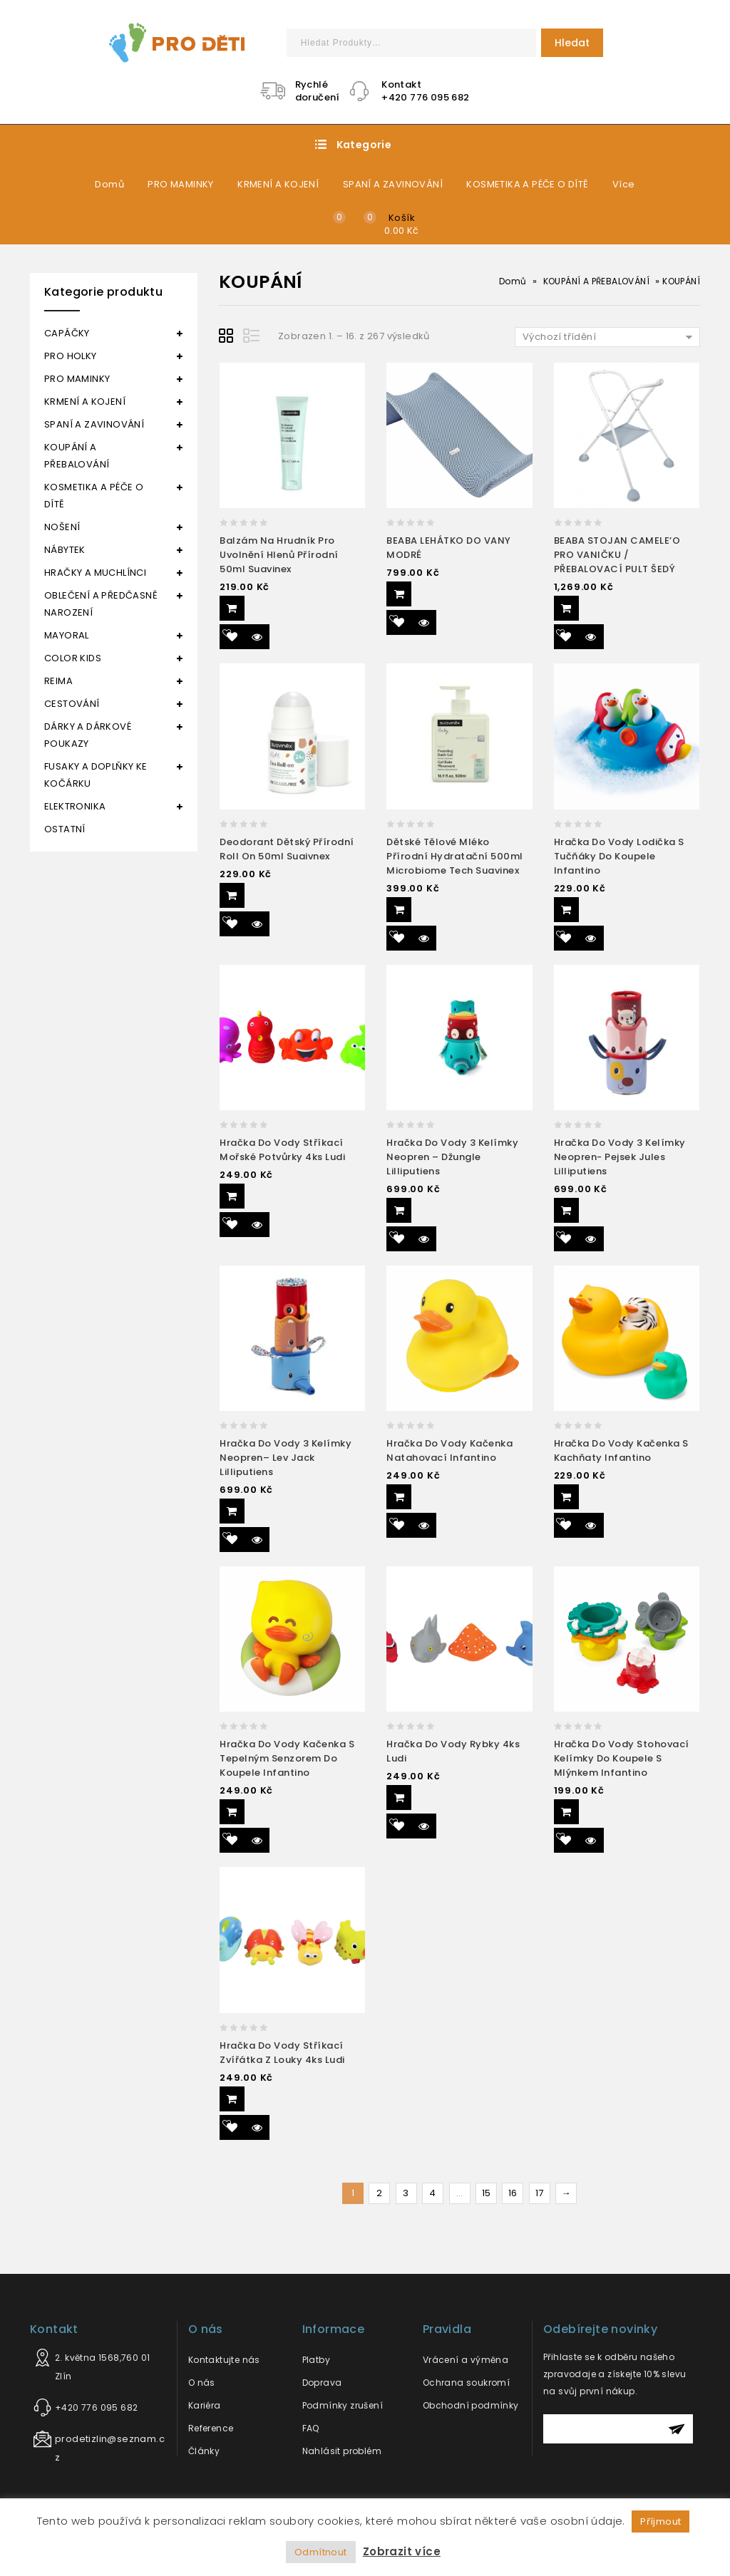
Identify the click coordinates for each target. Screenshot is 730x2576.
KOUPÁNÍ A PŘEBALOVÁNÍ (596, 281)
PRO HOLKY (70, 356)
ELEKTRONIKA (75, 806)
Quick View (257, 636)
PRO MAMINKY (180, 184)
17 (539, 2193)
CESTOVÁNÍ (72, 703)
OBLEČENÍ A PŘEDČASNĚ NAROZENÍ (101, 604)
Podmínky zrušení (342, 2405)
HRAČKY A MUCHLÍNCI (95, 572)
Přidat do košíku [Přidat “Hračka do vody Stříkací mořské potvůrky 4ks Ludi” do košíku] (232, 1196)
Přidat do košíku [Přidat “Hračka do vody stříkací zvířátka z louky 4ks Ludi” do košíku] (232, 2098)
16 (513, 2193)
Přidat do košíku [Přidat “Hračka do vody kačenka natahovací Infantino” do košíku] (398, 1496)
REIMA (58, 681)
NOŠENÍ (62, 527)
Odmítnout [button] (320, 2552)
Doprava (322, 2382)
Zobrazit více (402, 2551)
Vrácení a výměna (465, 2360)
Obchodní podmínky (471, 2405)
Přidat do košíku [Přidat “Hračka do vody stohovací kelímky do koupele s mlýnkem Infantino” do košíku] (566, 1811)
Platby (316, 2360)
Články (204, 2451)
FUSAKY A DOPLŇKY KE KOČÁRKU (96, 775)
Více (623, 184)
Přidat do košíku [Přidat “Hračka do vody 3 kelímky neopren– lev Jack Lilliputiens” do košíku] (232, 1511)
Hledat (572, 43)
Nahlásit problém (341, 2451)
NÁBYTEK (65, 550)
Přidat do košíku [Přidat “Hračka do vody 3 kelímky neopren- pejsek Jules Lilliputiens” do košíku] (566, 1210)
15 (486, 2193)
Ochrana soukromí (466, 2382)
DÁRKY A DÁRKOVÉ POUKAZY (87, 735)
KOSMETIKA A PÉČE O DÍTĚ (527, 184)
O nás (201, 2382)
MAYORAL (66, 635)
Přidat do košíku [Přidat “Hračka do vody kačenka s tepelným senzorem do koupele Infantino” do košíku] (232, 1811)
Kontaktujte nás (224, 2360)
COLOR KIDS (72, 658)
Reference (211, 2428)
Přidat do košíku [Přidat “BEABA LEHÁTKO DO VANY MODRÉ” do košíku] (398, 593)
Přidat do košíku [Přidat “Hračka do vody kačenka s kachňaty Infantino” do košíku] (566, 1496)
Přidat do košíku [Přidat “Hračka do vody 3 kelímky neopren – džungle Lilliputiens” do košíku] (398, 1210)
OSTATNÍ (65, 829)
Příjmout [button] (660, 2521)
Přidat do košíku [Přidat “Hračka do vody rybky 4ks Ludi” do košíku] (398, 1797)
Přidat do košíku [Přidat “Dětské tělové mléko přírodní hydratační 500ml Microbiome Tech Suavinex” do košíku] (398, 909)
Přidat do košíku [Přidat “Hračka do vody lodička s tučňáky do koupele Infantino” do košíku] (566, 909)
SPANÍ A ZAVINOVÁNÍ (393, 184)
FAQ (310, 2428)
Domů (109, 184)
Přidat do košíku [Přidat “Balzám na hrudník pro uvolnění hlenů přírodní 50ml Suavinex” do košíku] (232, 608)
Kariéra (204, 2405)
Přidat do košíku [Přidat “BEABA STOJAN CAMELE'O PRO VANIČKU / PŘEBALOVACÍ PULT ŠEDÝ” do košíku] (566, 608)
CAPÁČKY (67, 333)
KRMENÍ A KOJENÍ (278, 184)
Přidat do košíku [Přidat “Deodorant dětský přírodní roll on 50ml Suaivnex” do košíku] (232, 895)
